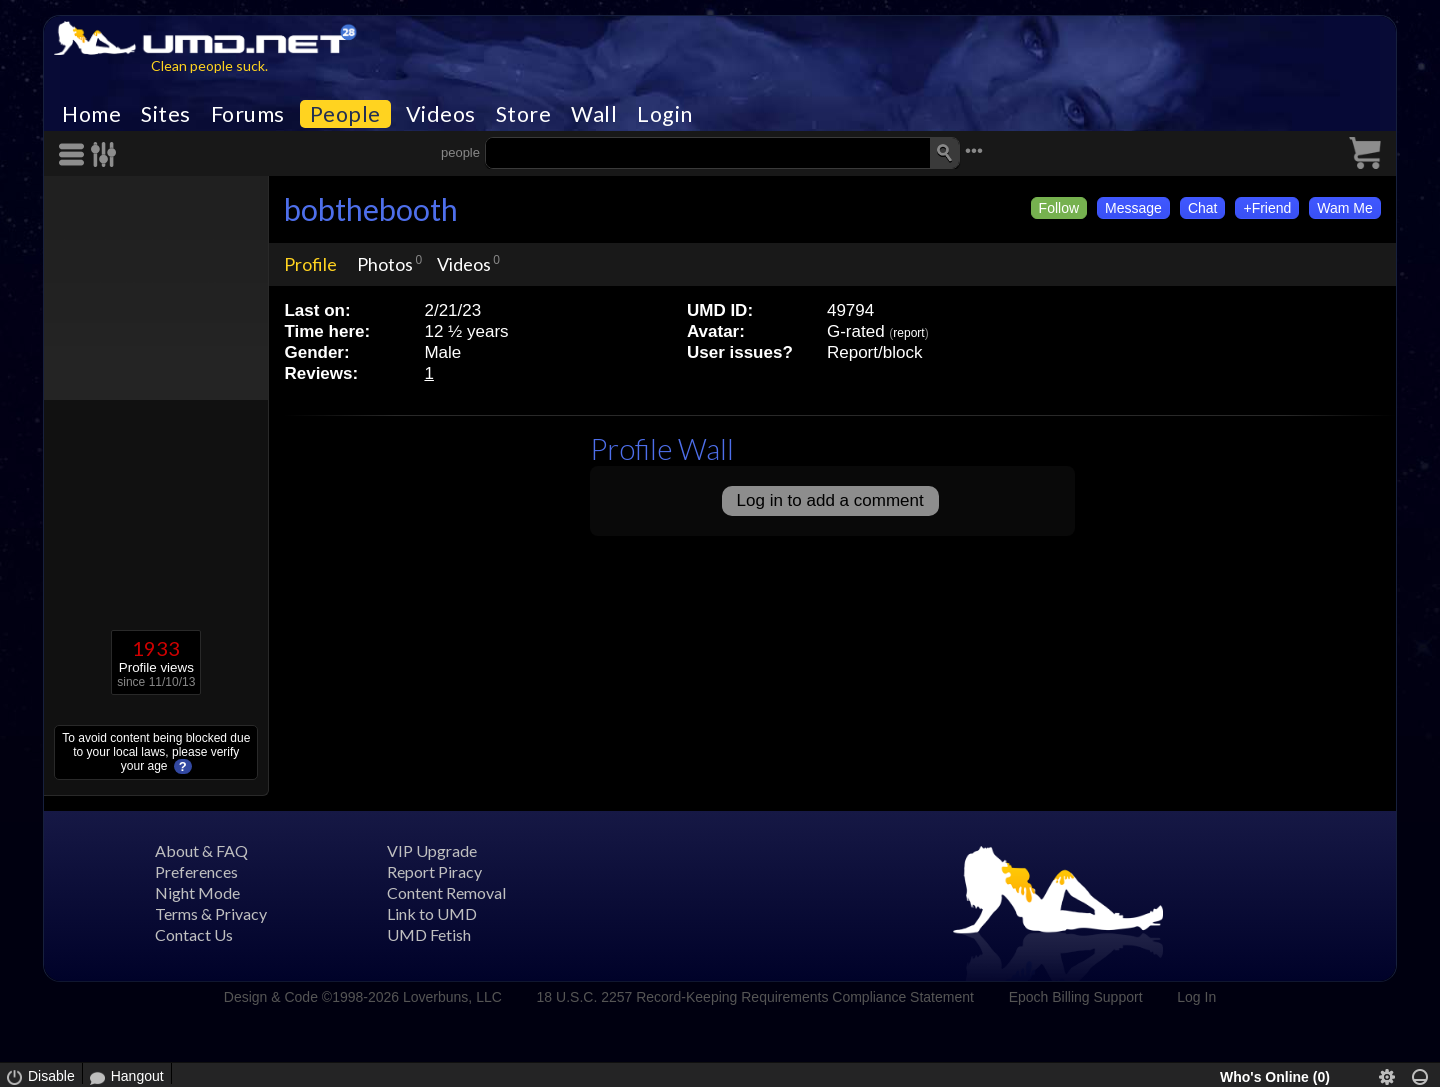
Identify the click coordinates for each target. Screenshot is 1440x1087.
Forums (248, 114)
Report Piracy (434, 871)
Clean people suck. (209, 65)
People (345, 114)
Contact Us (194, 934)
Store (524, 114)
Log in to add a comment (830, 500)
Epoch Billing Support (1076, 997)
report (908, 333)
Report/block (874, 352)
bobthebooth (371, 209)
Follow (1059, 208)
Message (1133, 208)
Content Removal (446, 892)
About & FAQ (201, 850)
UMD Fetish (429, 934)
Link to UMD (432, 913)
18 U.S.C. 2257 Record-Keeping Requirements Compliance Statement (755, 997)
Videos (441, 114)
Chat (1203, 208)
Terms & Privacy (211, 913)
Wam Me (1344, 208)
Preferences (196, 871)
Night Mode (197, 892)
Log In (1196, 997)
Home (91, 114)
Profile (310, 264)
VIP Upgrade (432, 850)
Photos (385, 264)
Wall (594, 114)
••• (974, 150)
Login (665, 114)
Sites (166, 114)
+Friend (1267, 208)
